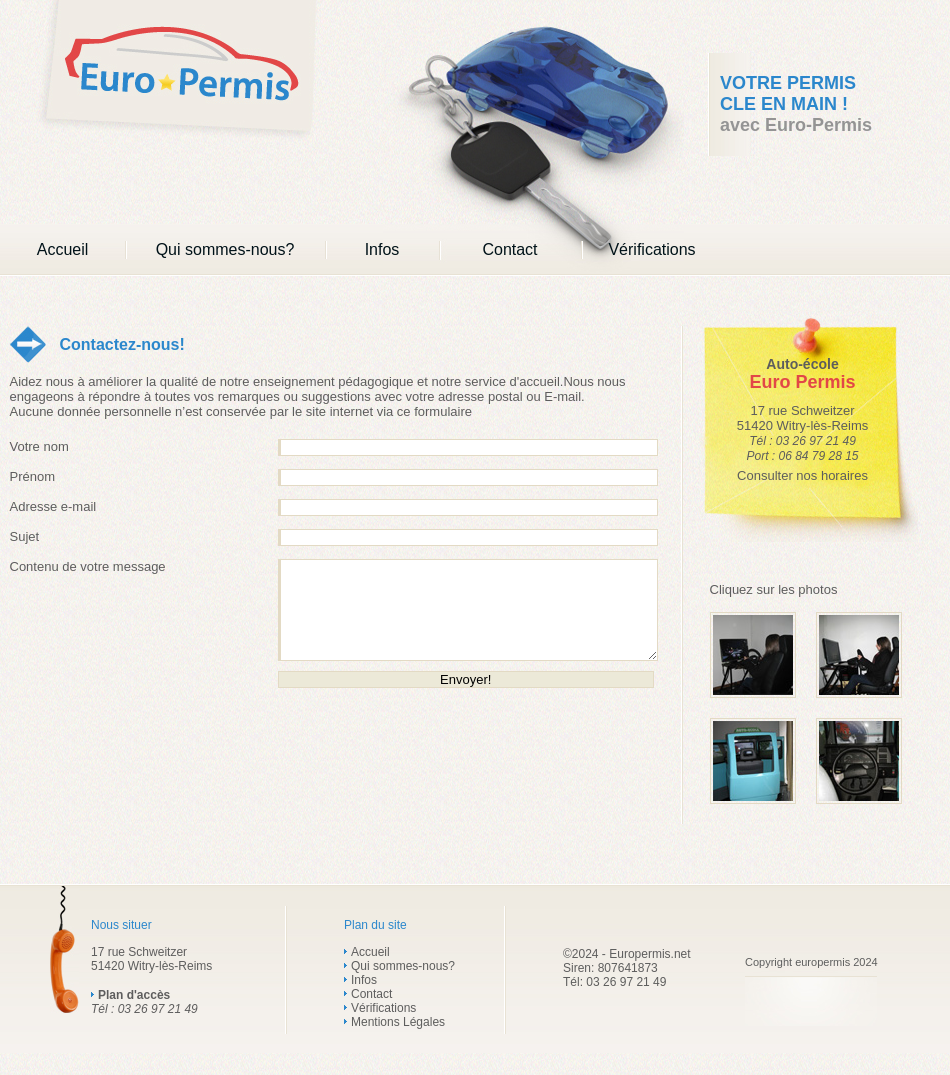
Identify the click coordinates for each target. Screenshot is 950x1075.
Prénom (33, 476)
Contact (509, 249)
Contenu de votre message (88, 566)
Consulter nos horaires (802, 475)
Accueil (63, 249)
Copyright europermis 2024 (811, 962)
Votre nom (39, 446)
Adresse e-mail (53, 506)
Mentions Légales (398, 1022)
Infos (382, 249)
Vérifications (651, 249)
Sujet (25, 536)
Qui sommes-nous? (225, 249)
